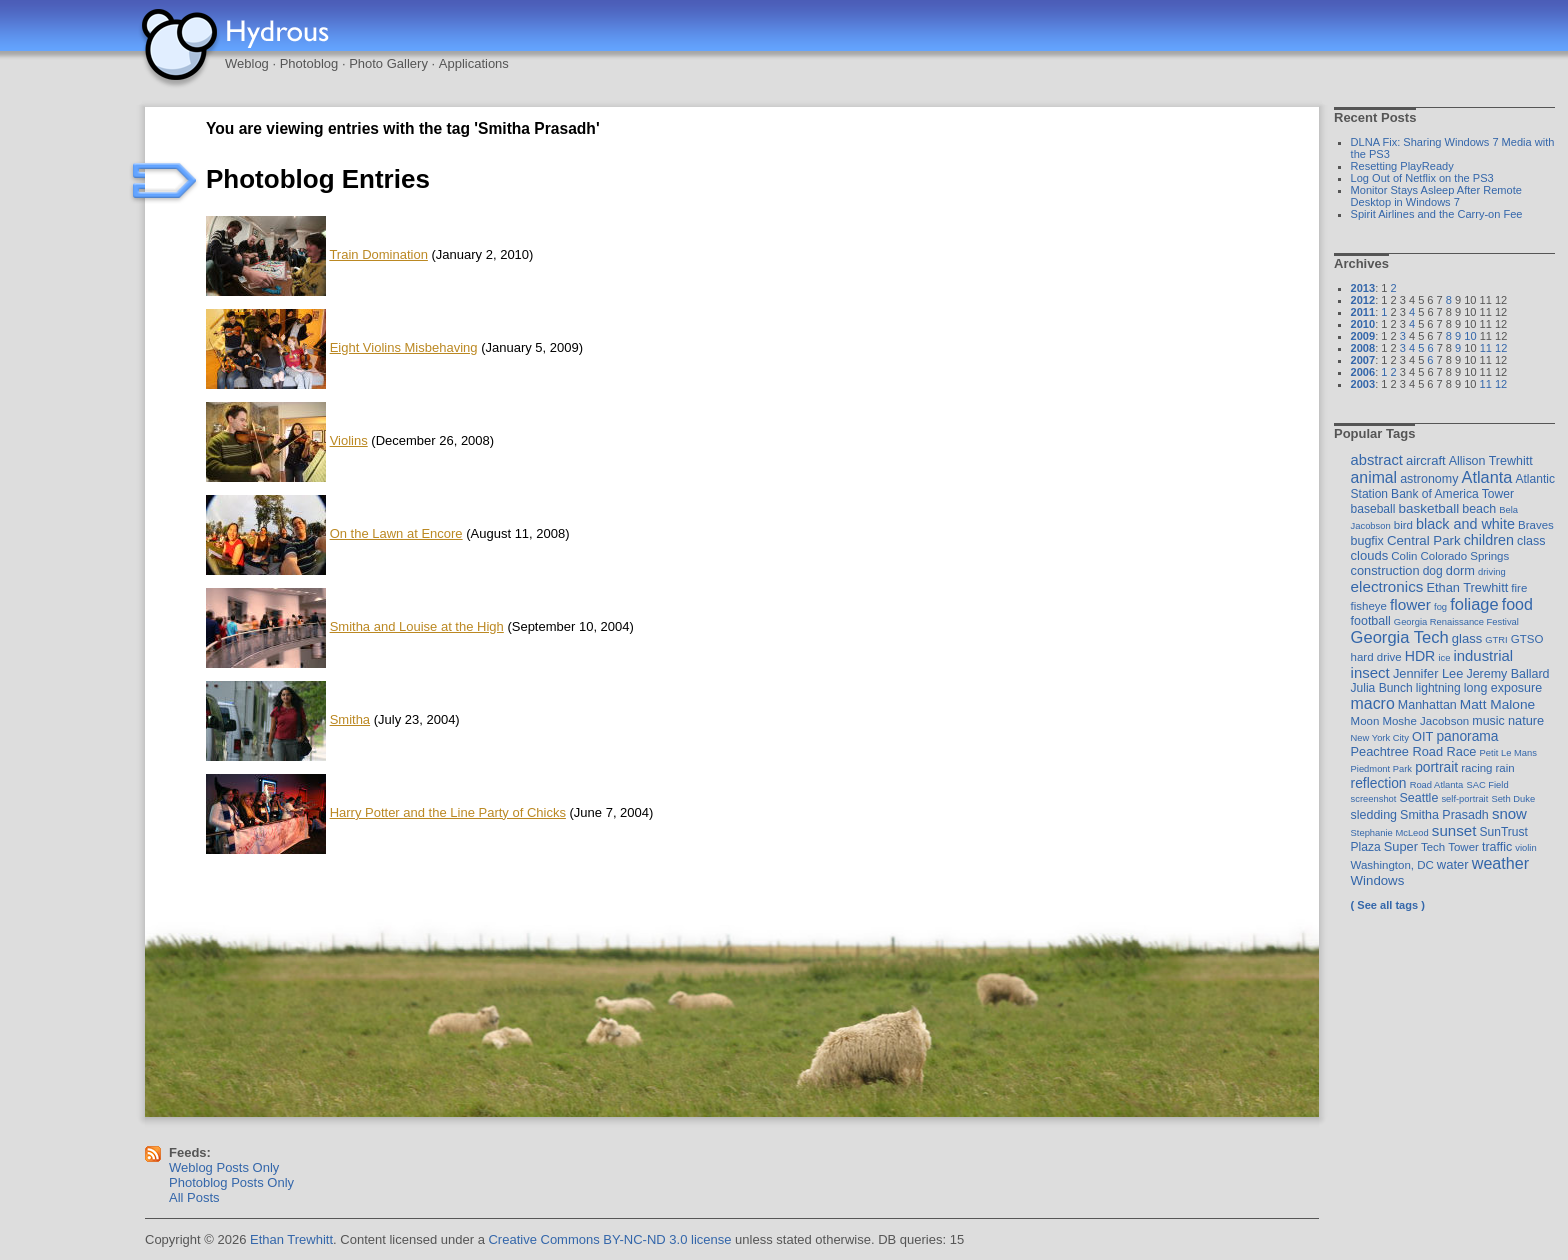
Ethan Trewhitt (1467, 587)
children (1489, 540)
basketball (1428, 508)
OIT (1422, 736)
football (1371, 621)
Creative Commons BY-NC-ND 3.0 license (609, 1239)
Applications (474, 63)
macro (1373, 703)
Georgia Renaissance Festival (1456, 621)
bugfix (1367, 541)
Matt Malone (1497, 704)
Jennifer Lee (1428, 673)
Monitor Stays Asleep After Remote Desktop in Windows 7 (1436, 196)
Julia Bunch (1382, 688)
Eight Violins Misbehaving (404, 347)
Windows (1378, 880)
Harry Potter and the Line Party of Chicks (448, 812)
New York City (1380, 737)
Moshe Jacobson (1425, 721)
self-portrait (1464, 798)
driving (1492, 571)
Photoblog (309, 63)
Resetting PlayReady (1402, 166)
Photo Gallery (388, 63)
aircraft (1426, 460)
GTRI (1496, 639)
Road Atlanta (1437, 784)
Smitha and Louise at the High (417, 626)
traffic (1497, 847)
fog (1440, 606)
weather (1500, 863)
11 (1486, 348)
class (1531, 541)
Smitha (350, 719)
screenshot (1374, 798)
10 (1470, 336)
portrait (1436, 767)
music (1488, 721)
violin (1525, 847)
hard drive (1376, 657)
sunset (1454, 830)
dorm (1460, 570)
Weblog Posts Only (224, 1167)
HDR (1420, 656)
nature (1526, 720)
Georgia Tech (1400, 637)
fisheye (1369, 606)
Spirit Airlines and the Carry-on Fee (1437, 214)
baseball (1373, 509)
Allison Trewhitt (1491, 461)
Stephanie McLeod (1390, 832)
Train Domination (378, 254)
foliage (1474, 604)
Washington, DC (1392, 865)
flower (1410, 604)
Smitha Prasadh (1444, 815)
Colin (1404, 556)
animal (1374, 477)
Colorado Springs (1465, 556)
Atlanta (1486, 477)
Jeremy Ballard (1507, 674)
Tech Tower (1450, 847)
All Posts (194, 1197)
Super (1401, 846)
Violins (349, 440)
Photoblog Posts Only (231, 1182)
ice (1444, 657)
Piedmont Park (1382, 768)
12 (1501, 348)
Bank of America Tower (1452, 494)
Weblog (247, 63)
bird (1403, 525)
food (1517, 604)
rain (1505, 768)
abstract (1377, 460)
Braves (1536, 525)
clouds (1370, 555)
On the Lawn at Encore (396, 533)
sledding (1374, 815)
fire (1519, 588)
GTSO (1527, 639)
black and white (1465, 524)
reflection (1379, 783)
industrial (1483, 656)
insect (1370, 672)
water (1453, 864)
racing (1476, 768)
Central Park (1424, 540)
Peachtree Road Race (1414, 751)
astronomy (1429, 479)
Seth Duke (1513, 798)
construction (1385, 570)
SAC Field (1487, 784)
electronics (1387, 586)
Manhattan (1427, 705)
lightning (1438, 688)
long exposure (1503, 688)
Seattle (1419, 798)
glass (1467, 638)
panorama (1467, 736)
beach (1479, 509)
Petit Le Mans (1508, 752)
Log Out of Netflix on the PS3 (1422, 178)
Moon (1365, 721)
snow (1509, 813)
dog (1433, 571)
